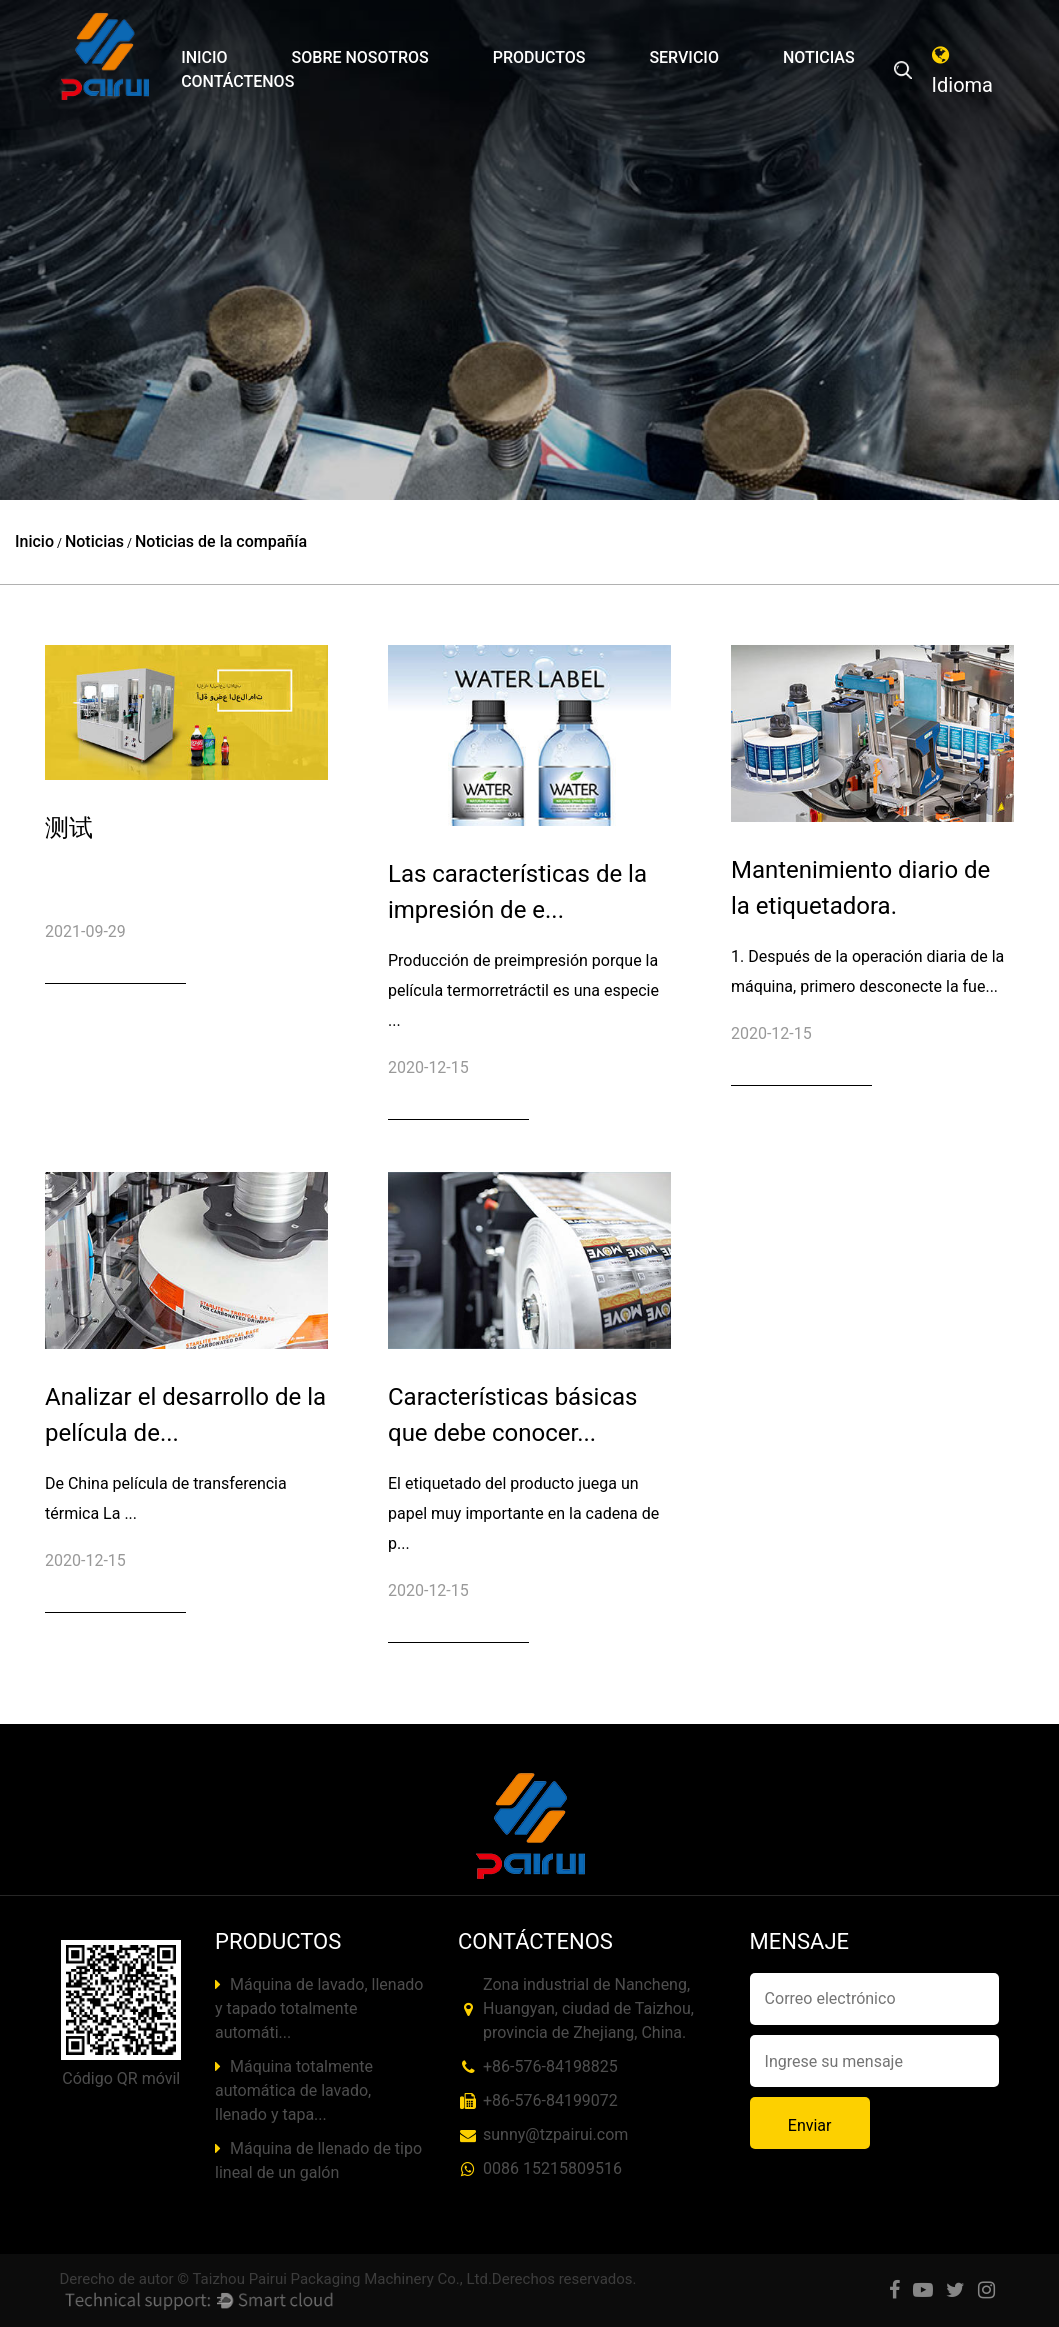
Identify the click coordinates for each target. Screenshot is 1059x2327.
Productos (539, 57)
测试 (69, 828)
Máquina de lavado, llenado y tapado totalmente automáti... (319, 2008)
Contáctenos (237, 81)
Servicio (684, 57)
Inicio (204, 57)
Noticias (819, 57)
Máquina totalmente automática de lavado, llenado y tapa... (294, 2090)
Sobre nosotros (360, 57)
